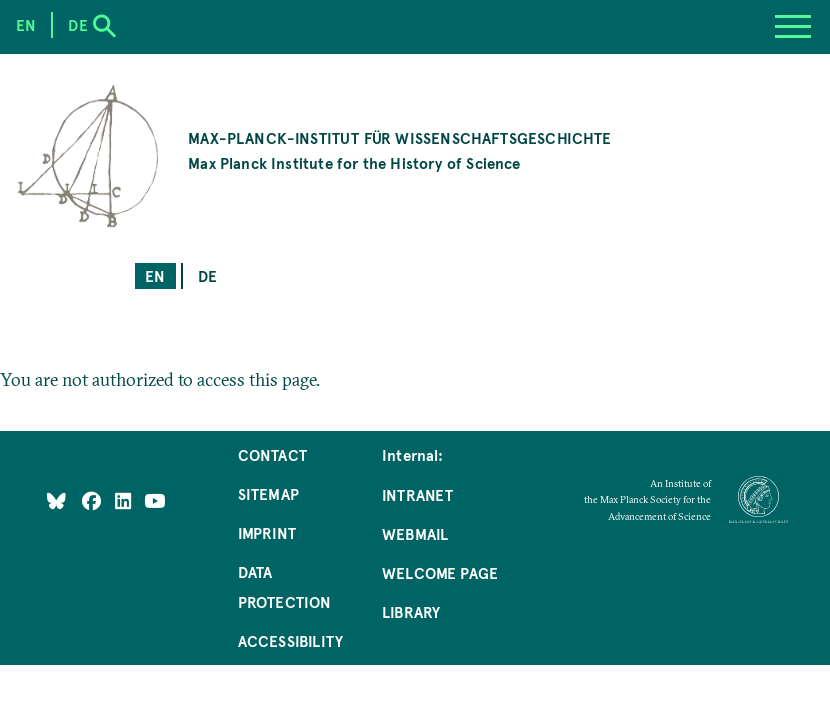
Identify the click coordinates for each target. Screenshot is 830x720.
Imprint (267, 532)
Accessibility (290, 640)
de (207, 275)
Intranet (417, 494)
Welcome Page (440, 572)
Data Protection (285, 586)
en (155, 275)
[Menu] (793, 27)
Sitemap (268, 493)
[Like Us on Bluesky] (56, 500)
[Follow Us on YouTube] (154, 500)
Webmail (415, 533)
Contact (272, 454)
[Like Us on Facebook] (93, 500)
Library (411, 611)
